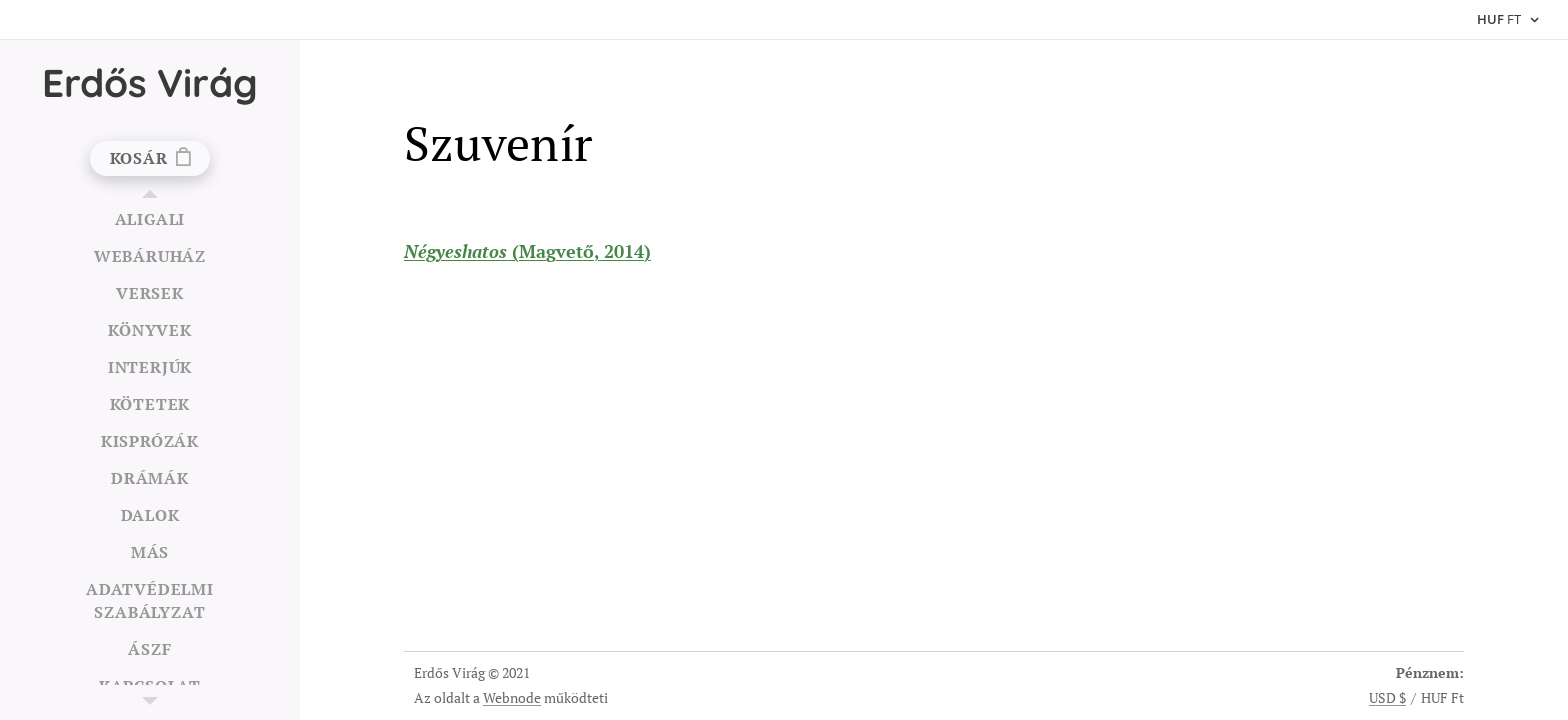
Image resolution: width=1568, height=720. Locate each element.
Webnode (512, 697)
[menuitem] (150, 219)
